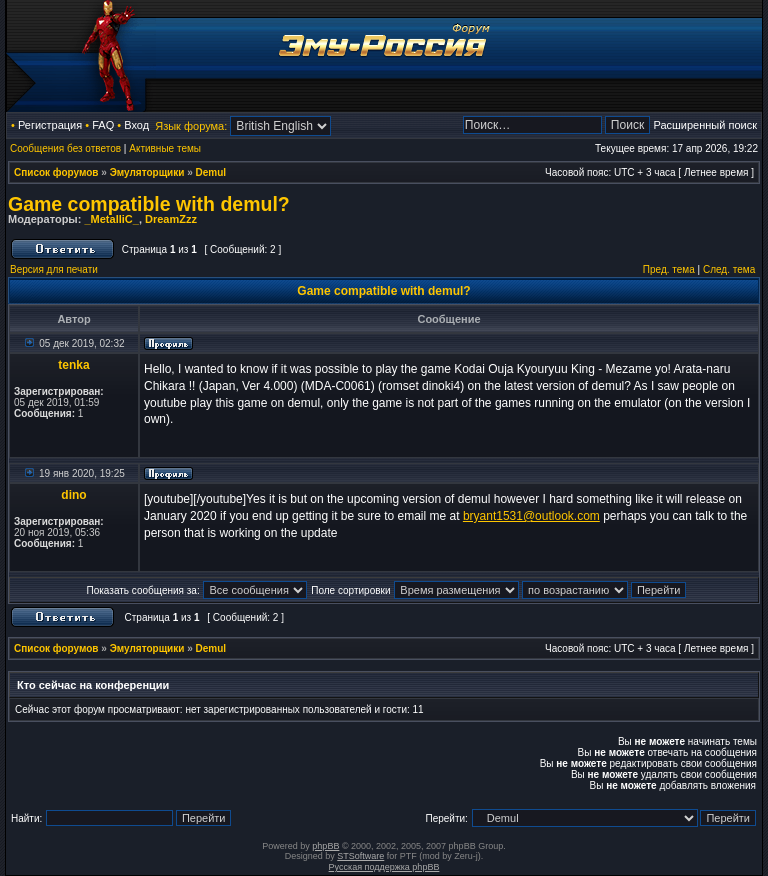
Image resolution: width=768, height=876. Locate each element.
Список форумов (56, 172)
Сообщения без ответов (65, 148)
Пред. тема (669, 269)
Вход (136, 125)
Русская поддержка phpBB (384, 867)
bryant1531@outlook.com (531, 516)
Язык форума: (191, 126)
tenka (73, 365)
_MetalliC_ (111, 219)
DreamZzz (171, 219)
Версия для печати (54, 269)
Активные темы (165, 148)
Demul (211, 172)
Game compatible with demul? (149, 204)
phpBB (325, 846)
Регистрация (50, 125)
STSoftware (360, 856)
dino (73, 495)
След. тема (729, 269)
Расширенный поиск (705, 125)
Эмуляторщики (147, 172)
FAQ (103, 125)
